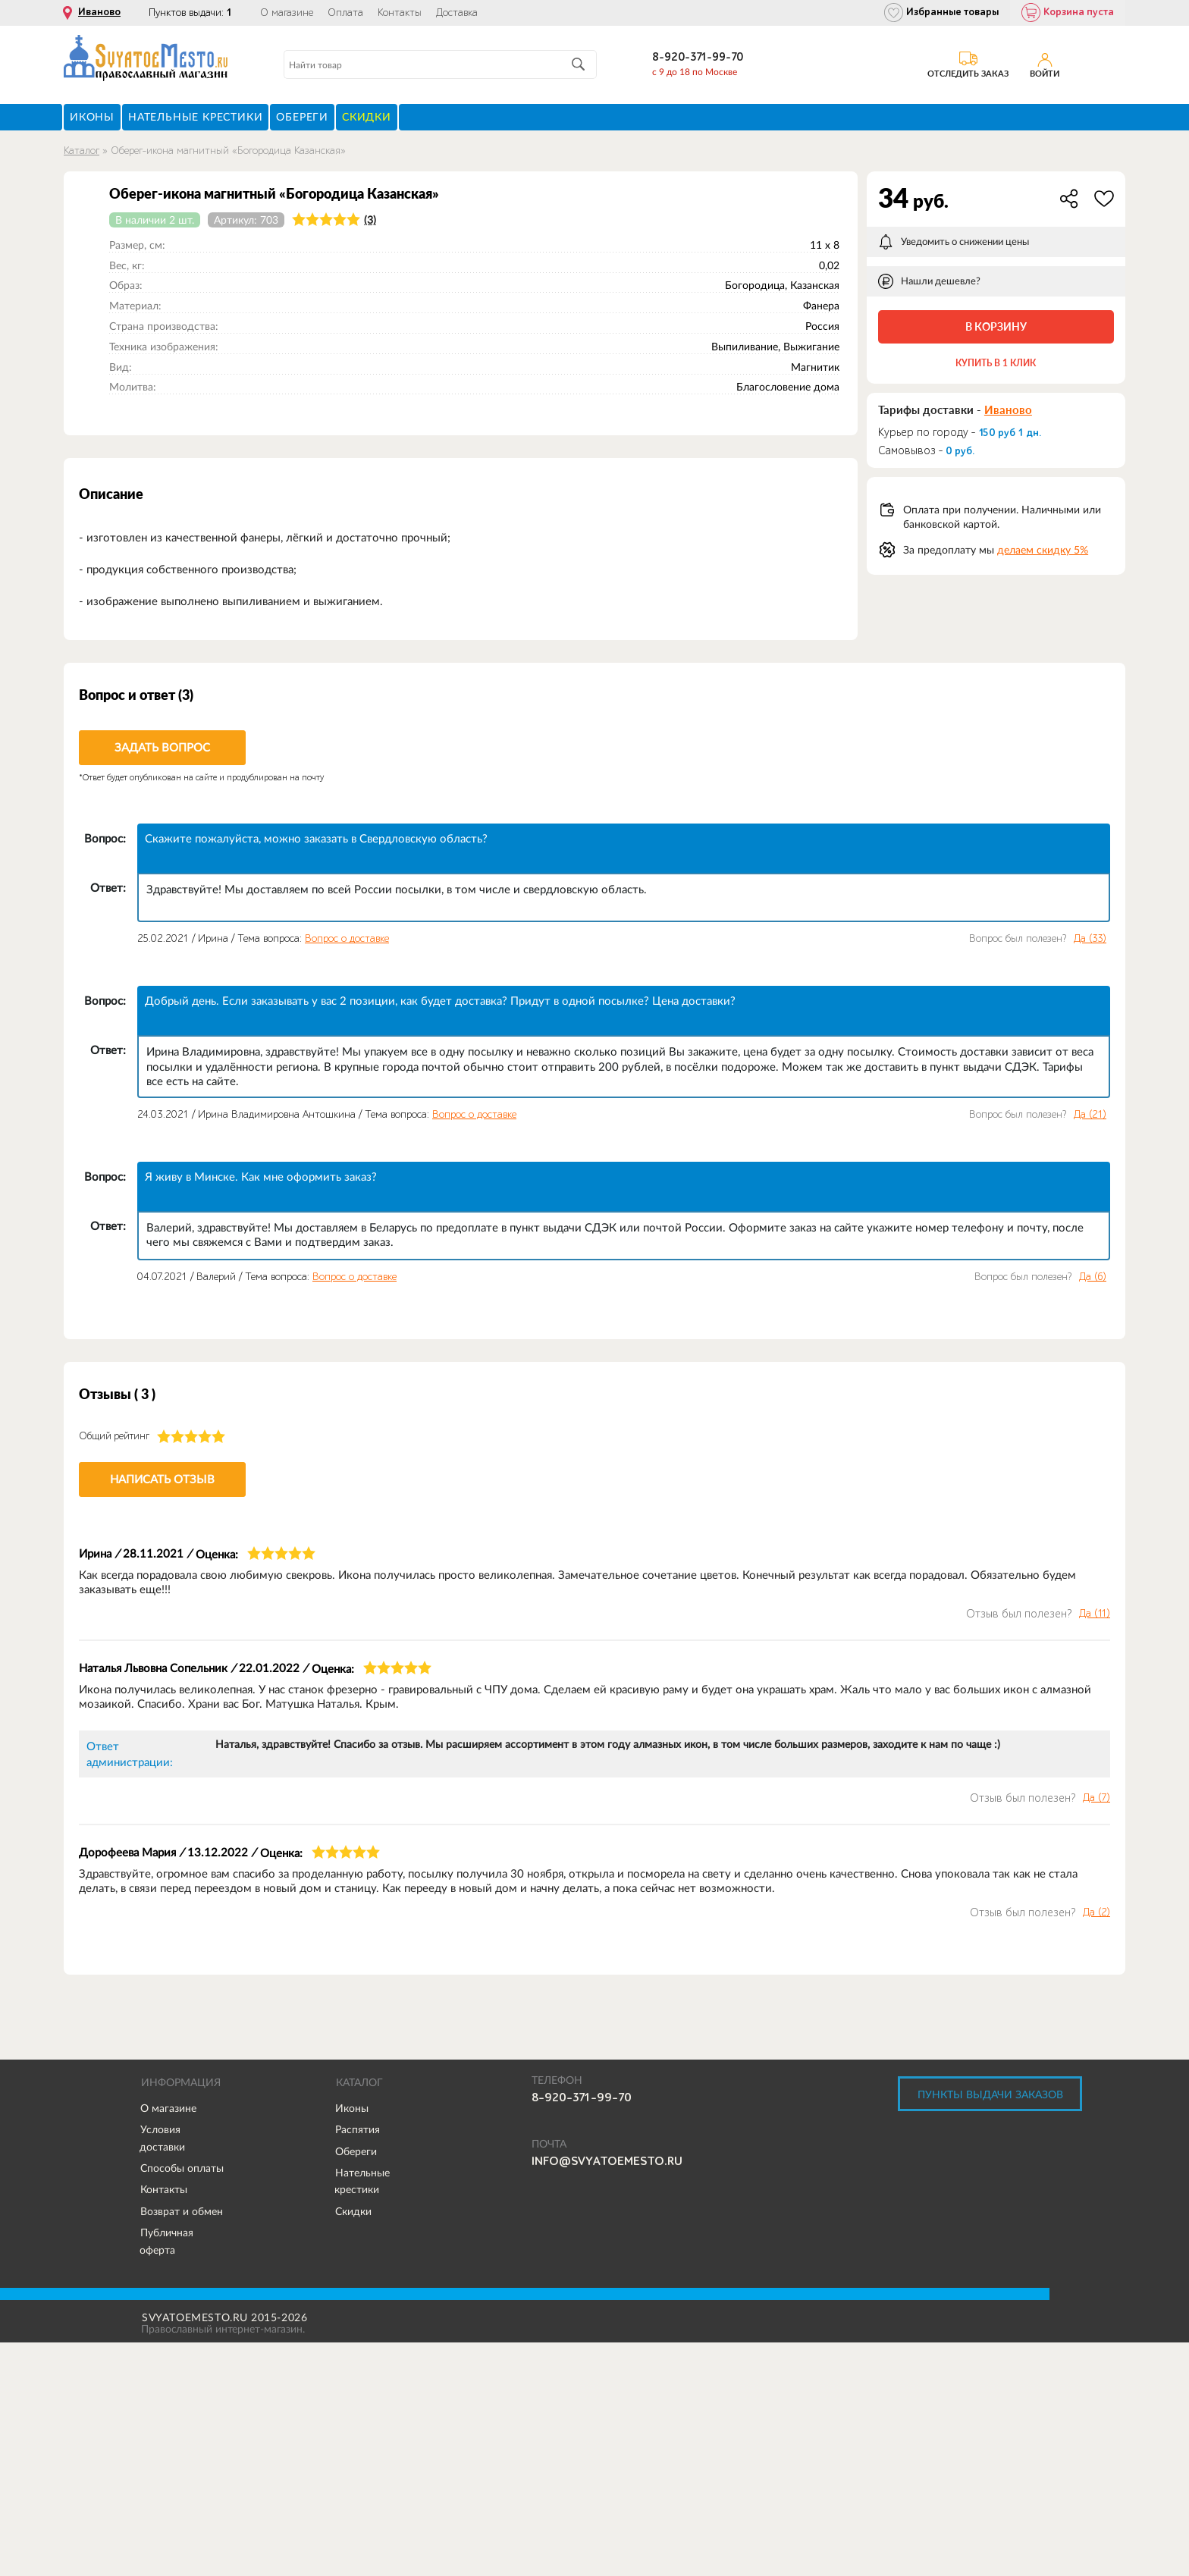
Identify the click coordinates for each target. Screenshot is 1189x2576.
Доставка (457, 13)
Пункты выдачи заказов (990, 2094)
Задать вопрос (162, 747)
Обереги (356, 2151)
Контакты (400, 13)
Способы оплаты (182, 2168)
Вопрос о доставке (347, 938)
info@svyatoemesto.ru (607, 2161)
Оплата (345, 13)
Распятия (357, 2129)
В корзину (996, 326)
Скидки (353, 2211)
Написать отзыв (162, 1479)
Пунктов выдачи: (190, 12)
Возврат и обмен (181, 2211)
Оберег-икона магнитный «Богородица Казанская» (228, 150)
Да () (1090, 938)
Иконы (352, 2108)
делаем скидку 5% (1042, 550)
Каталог (81, 150)
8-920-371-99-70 (697, 57)
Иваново (99, 12)
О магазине (286, 13)
